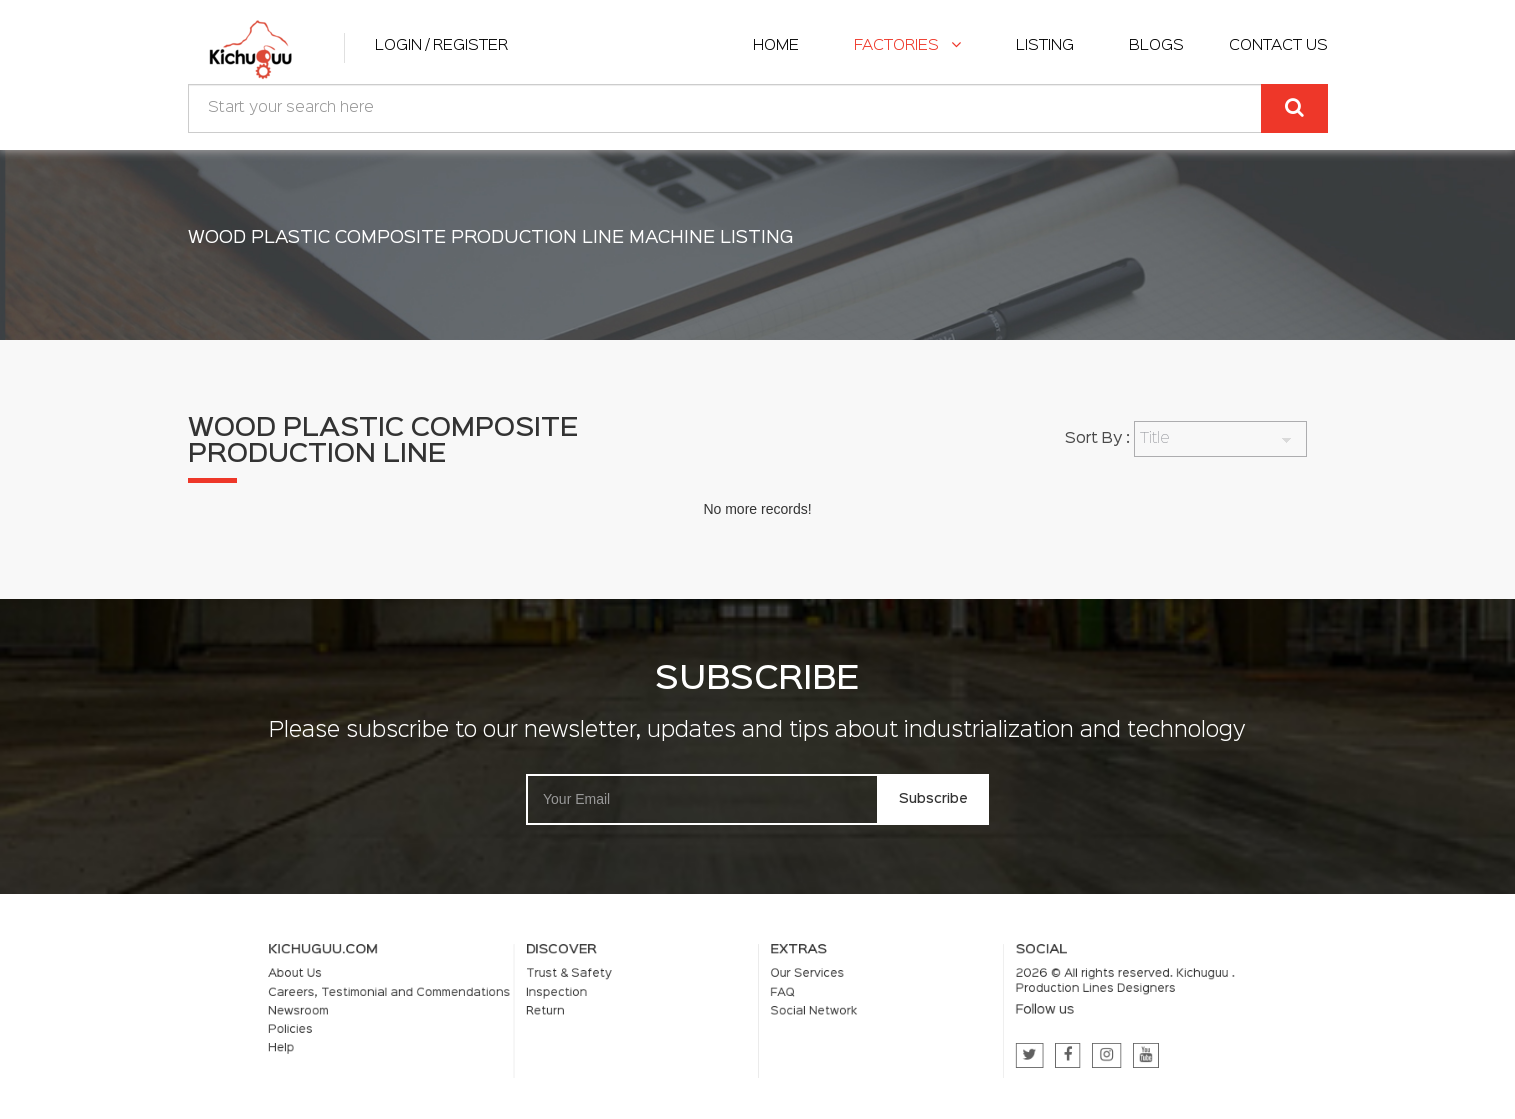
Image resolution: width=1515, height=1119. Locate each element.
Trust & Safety (603, 979)
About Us (381, 979)
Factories (907, 46)
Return (583, 1010)
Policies (377, 1025)
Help (369, 1040)
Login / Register (441, 46)
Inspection (593, 995)
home (776, 46)
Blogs (1156, 46)
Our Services (798, 979)
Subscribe (933, 799)
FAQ (778, 995)
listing (1045, 46)
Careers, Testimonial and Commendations (457, 995)
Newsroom (383, 1010)
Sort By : (1097, 439)
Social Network (803, 1010)
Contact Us (1278, 46)
